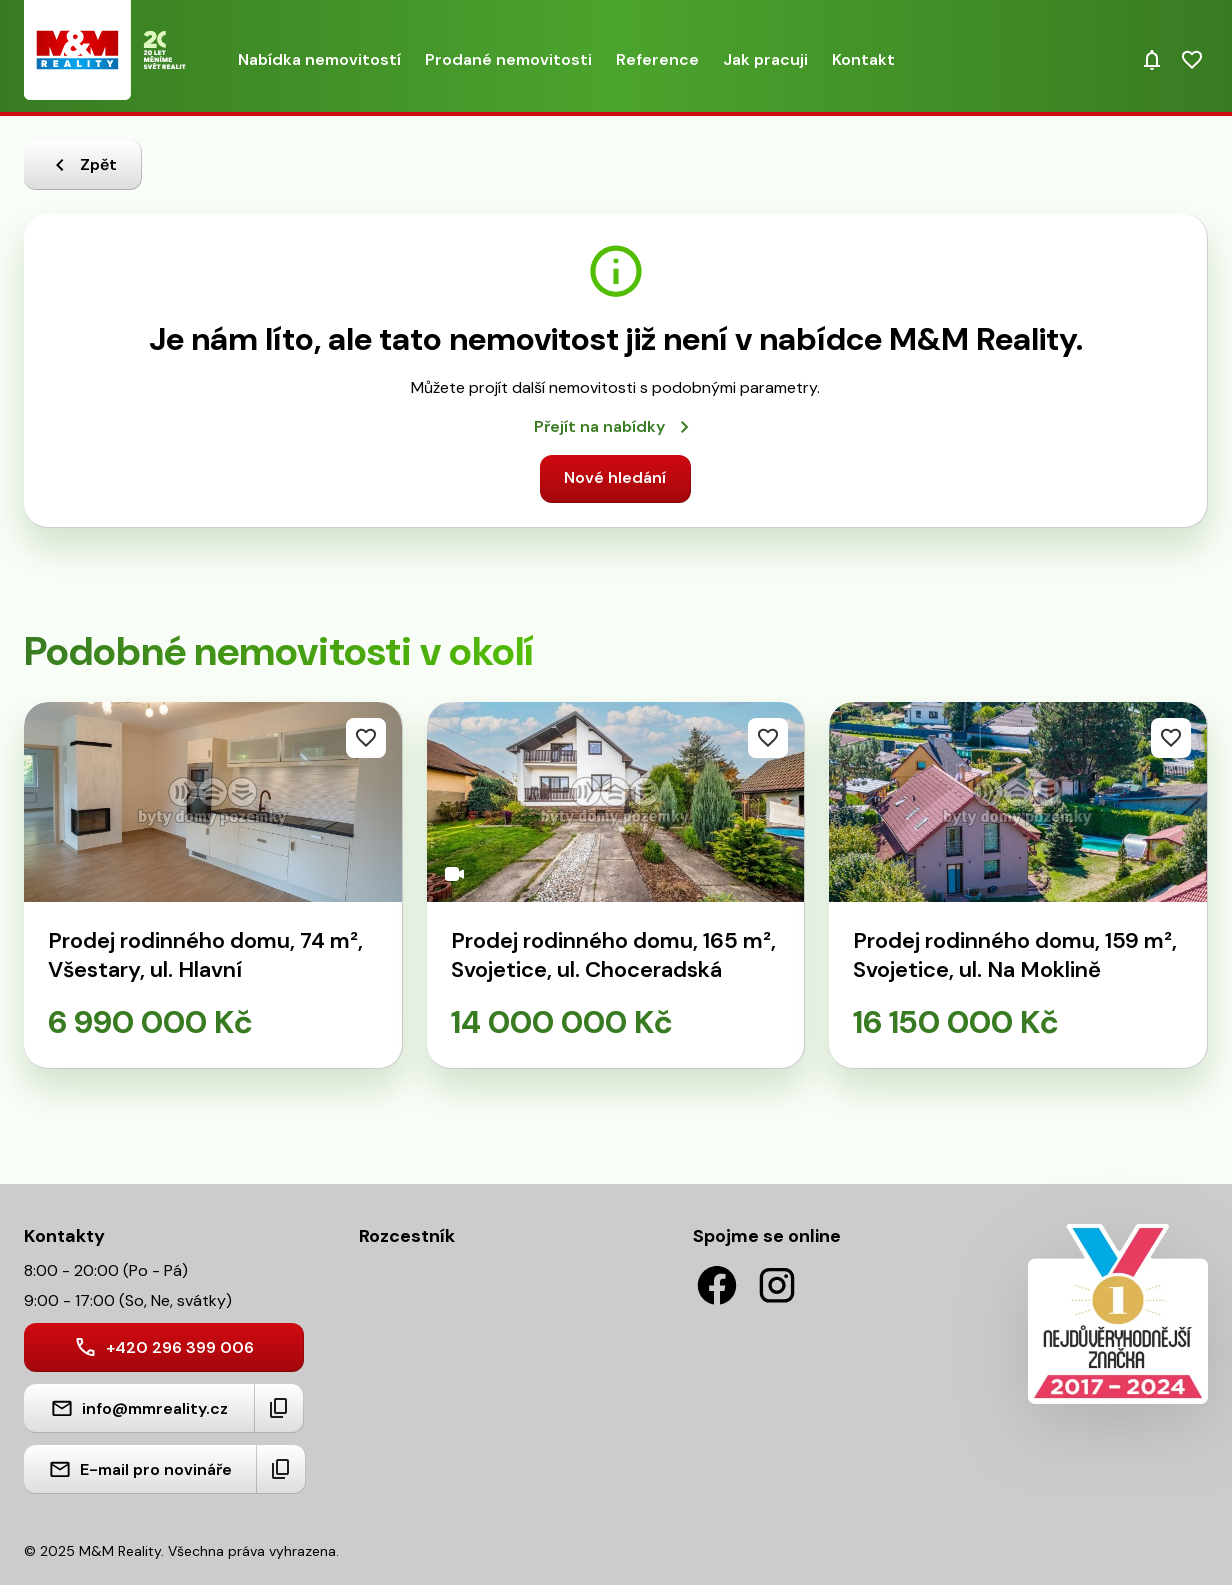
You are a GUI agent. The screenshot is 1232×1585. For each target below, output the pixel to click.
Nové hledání (615, 477)
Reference (657, 59)
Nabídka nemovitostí (319, 59)
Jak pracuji (765, 59)
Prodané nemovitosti (508, 59)
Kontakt (863, 59)
